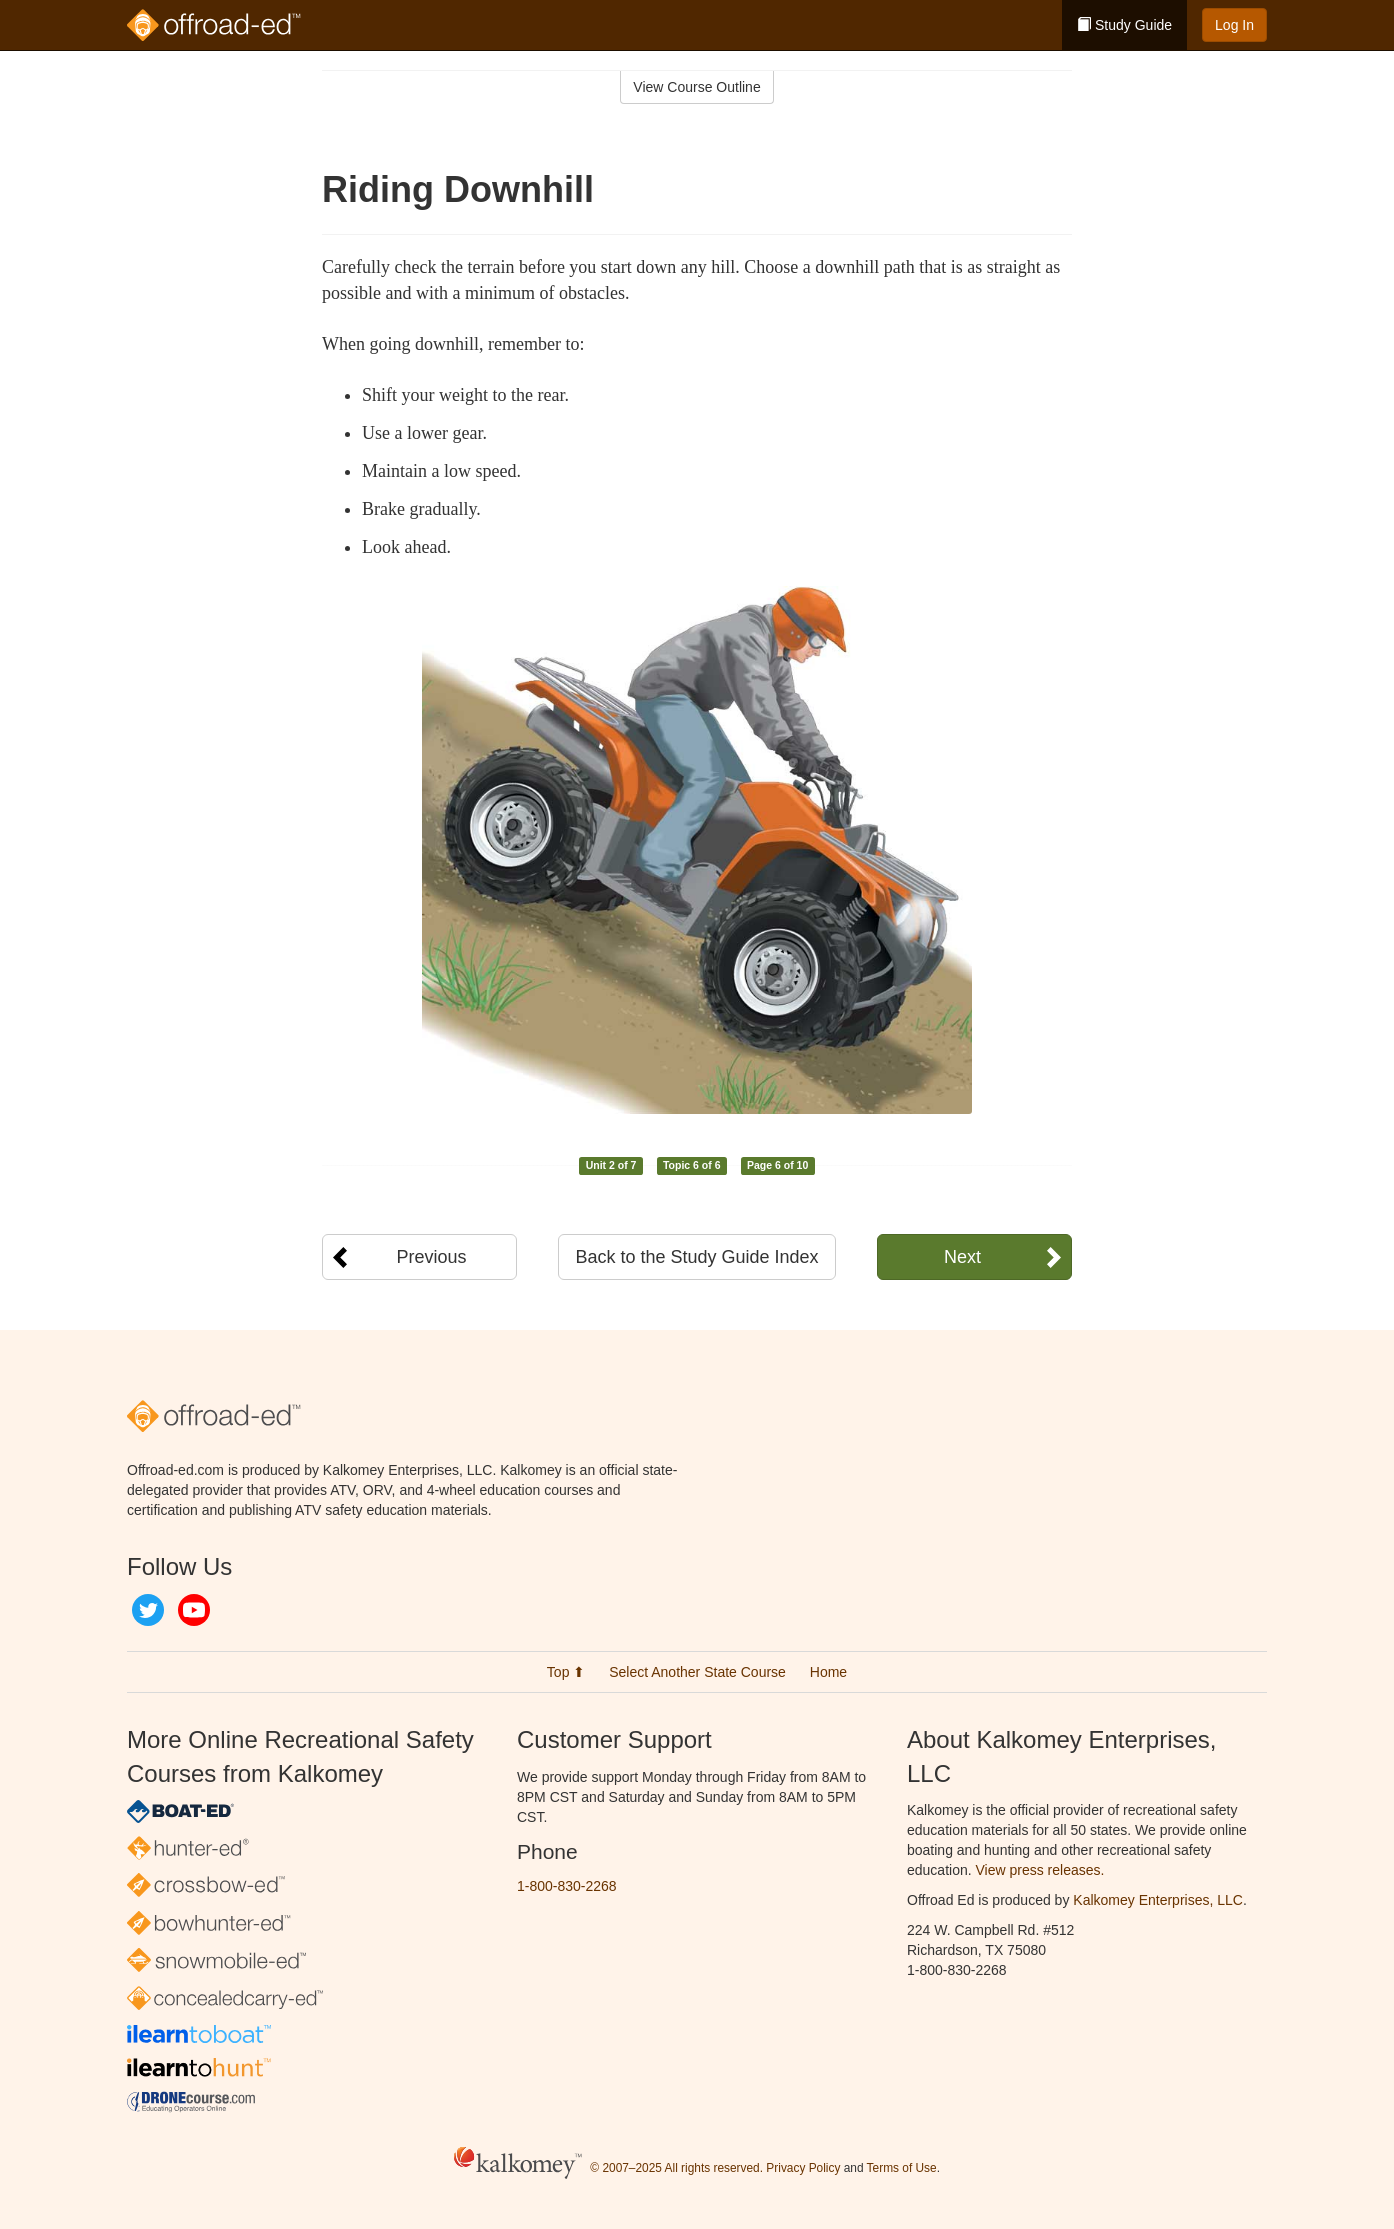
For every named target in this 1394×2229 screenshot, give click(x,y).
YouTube (194, 1610)
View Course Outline (696, 87)
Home (828, 1672)
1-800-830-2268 (567, 1886)
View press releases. (1040, 1870)
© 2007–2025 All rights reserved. (676, 2168)
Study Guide (1124, 25)
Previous (431, 1257)
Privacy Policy (803, 2168)
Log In (1234, 25)
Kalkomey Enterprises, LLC (1158, 1900)
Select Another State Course (697, 1672)
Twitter (148, 1610)
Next (962, 1257)
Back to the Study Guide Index (696, 1257)
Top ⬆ (566, 1672)
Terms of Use (902, 2168)
